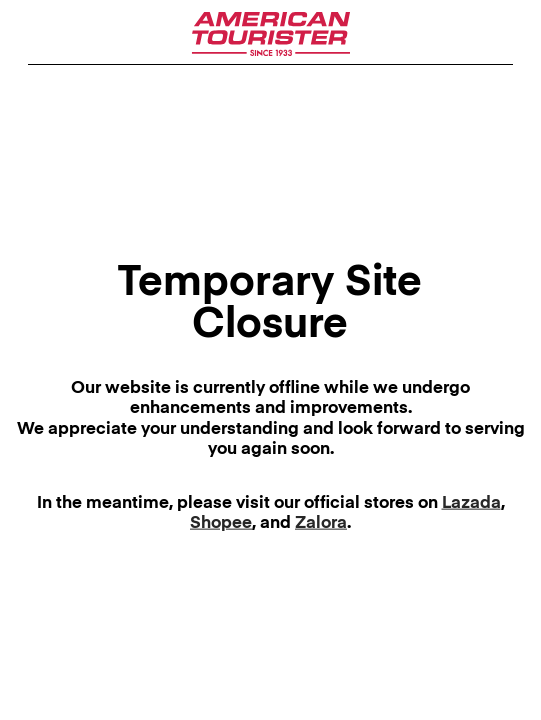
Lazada (471, 503)
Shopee (221, 523)
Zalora (321, 523)
